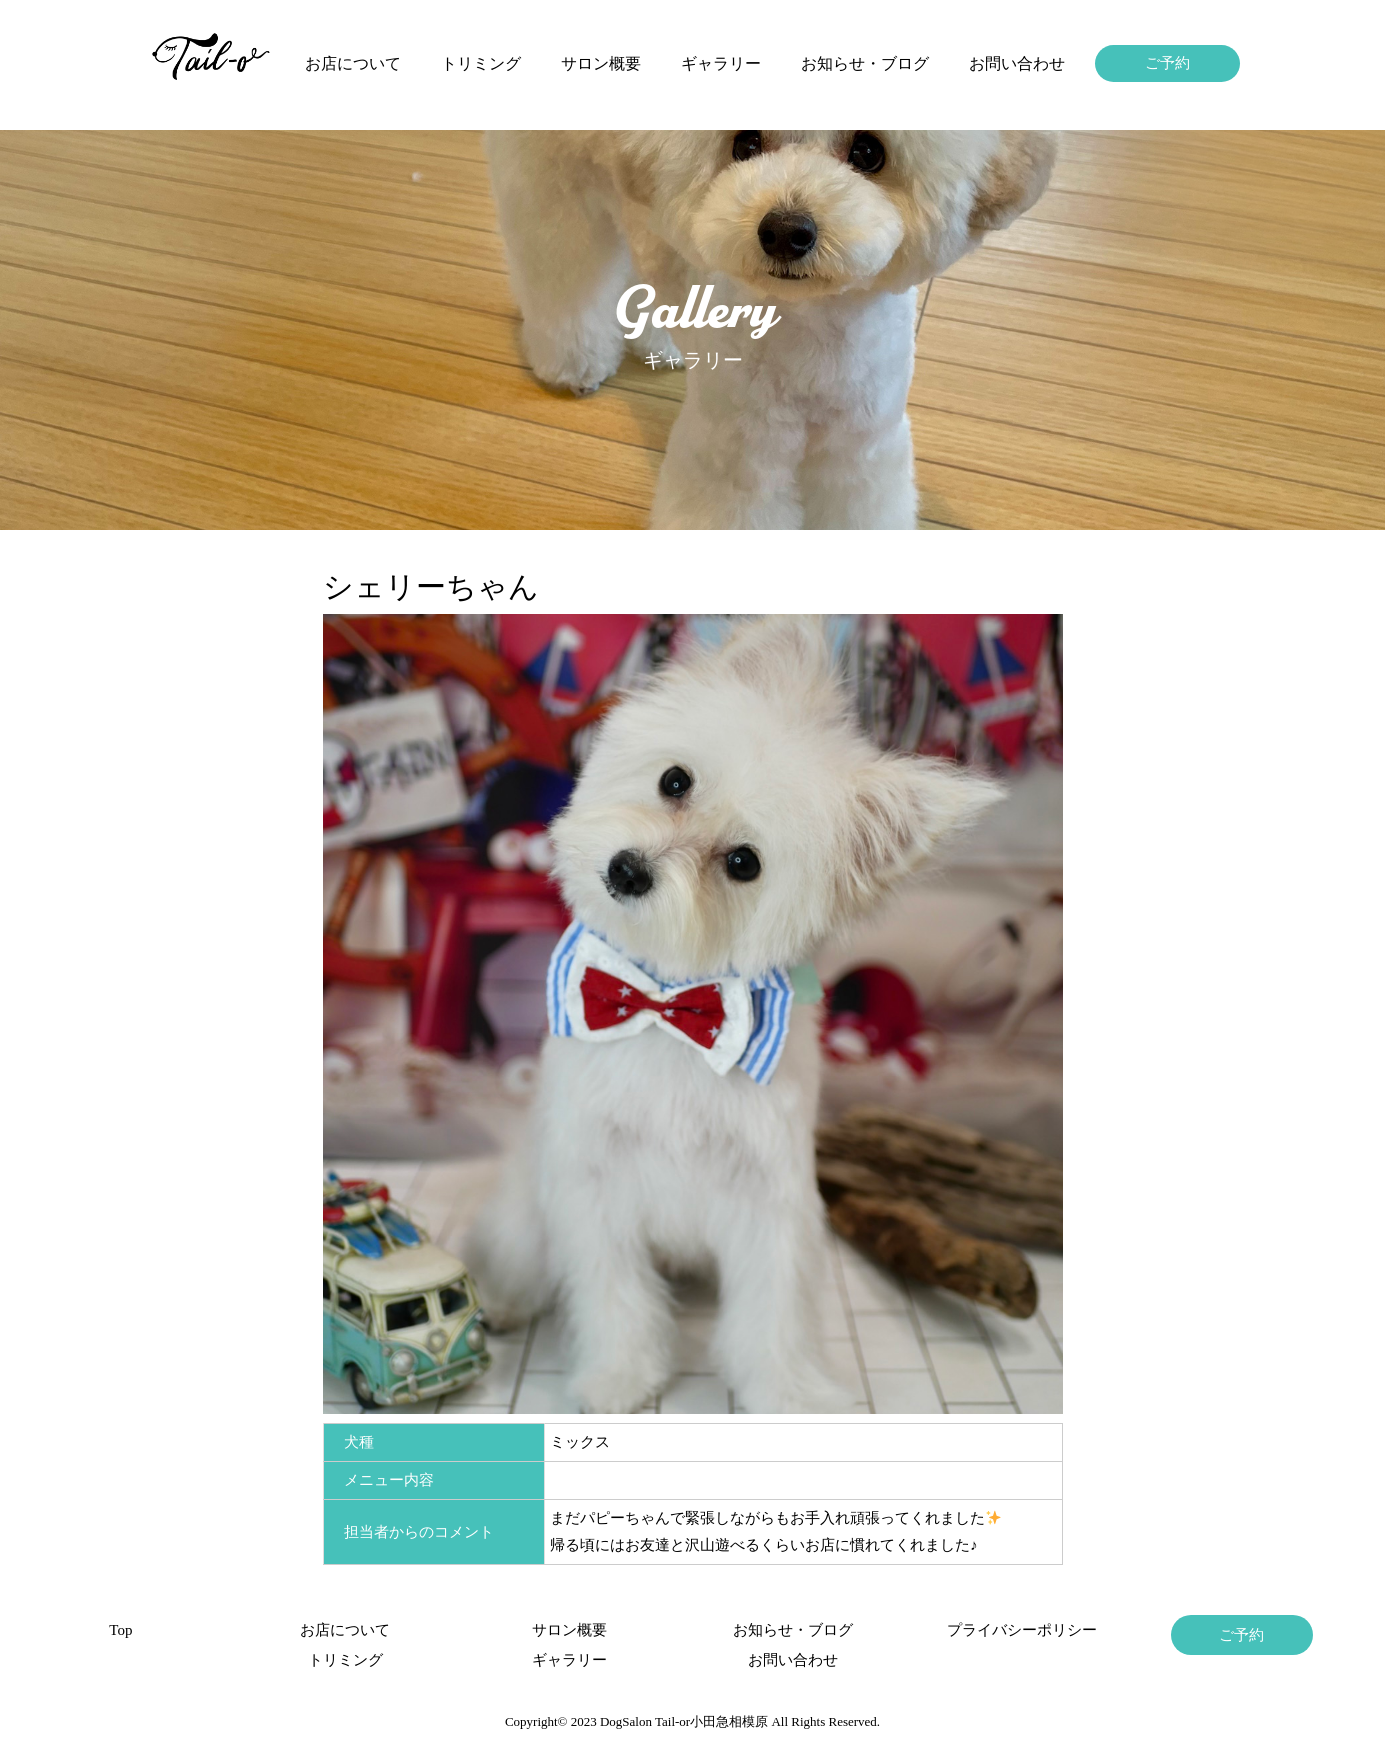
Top (120, 1630)
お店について (353, 63)
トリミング (481, 63)
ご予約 (1167, 63)
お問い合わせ (1017, 63)
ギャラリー (721, 63)
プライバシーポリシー (1018, 1630)
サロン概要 (601, 63)
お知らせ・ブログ (865, 63)
